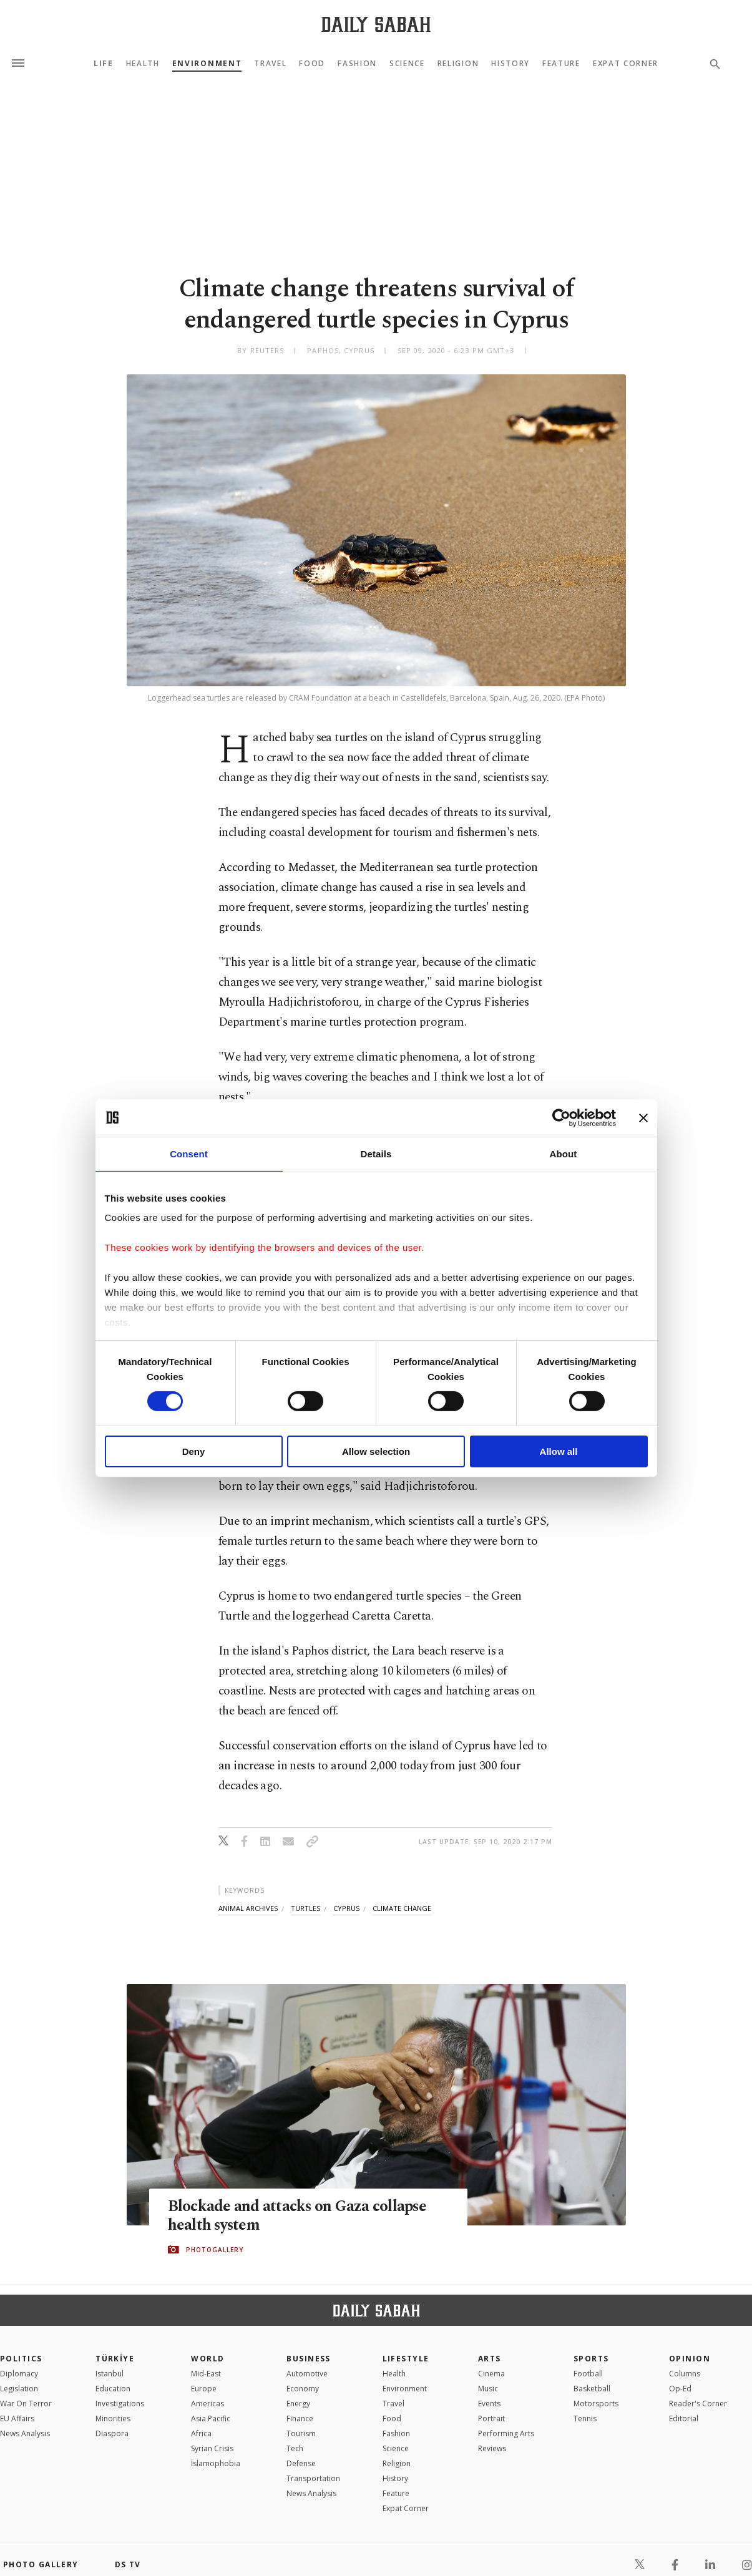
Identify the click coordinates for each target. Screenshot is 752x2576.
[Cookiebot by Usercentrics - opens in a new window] (561, 1117)
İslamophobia (215, 2463)
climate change (402, 1908)
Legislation (19, 2388)
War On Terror (26, 2403)
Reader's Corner (698, 2403)
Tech (294, 2448)
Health (143, 63)
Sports (591, 2358)
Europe (204, 2388)
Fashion (357, 63)
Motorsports (596, 2403)
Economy (302, 2388)
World (207, 2358)
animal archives (248, 1908)
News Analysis (25, 2433)
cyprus (346, 1908)
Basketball (592, 2388)
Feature (561, 63)
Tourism (301, 2433)
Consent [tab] (189, 1153)
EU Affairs (17, 2418)
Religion (458, 63)
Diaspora (112, 2433)
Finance (299, 2418)
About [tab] (563, 1153)
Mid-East (206, 2373)
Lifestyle (406, 2358)
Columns (684, 2373)
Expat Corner (625, 63)
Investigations (119, 2403)
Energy (298, 2403)
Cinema (491, 2373)
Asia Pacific (210, 2418)
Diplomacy (19, 2373)
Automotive (307, 2373)
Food (312, 63)
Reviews (492, 2448)
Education (112, 2388)
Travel (270, 63)
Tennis (585, 2418)
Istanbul (109, 2373)
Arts (489, 2358)
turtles (305, 1908)
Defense (301, 2463)
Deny (193, 1451)
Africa (201, 2433)
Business (308, 2358)
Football (588, 2373)
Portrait (491, 2418)
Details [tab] (376, 1153)
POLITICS (21, 2358)
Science (407, 63)
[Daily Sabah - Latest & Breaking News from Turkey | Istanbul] (376, 24)
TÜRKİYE (114, 2358)
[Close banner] (643, 1117)
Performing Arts (506, 2433)
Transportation (313, 2478)
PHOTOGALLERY (214, 2249)
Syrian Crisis (212, 2448)
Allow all (559, 1451)
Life (104, 63)
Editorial (683, 2418)
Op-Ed (680, 2388)
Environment (207, 63)
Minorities (112, 2418)
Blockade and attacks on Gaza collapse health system (297, 2215)
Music (488, 2388)
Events (489, 2403)
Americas (207, 2403)
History (510, 63)
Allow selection (376, 1451)
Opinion (689, 2358)
